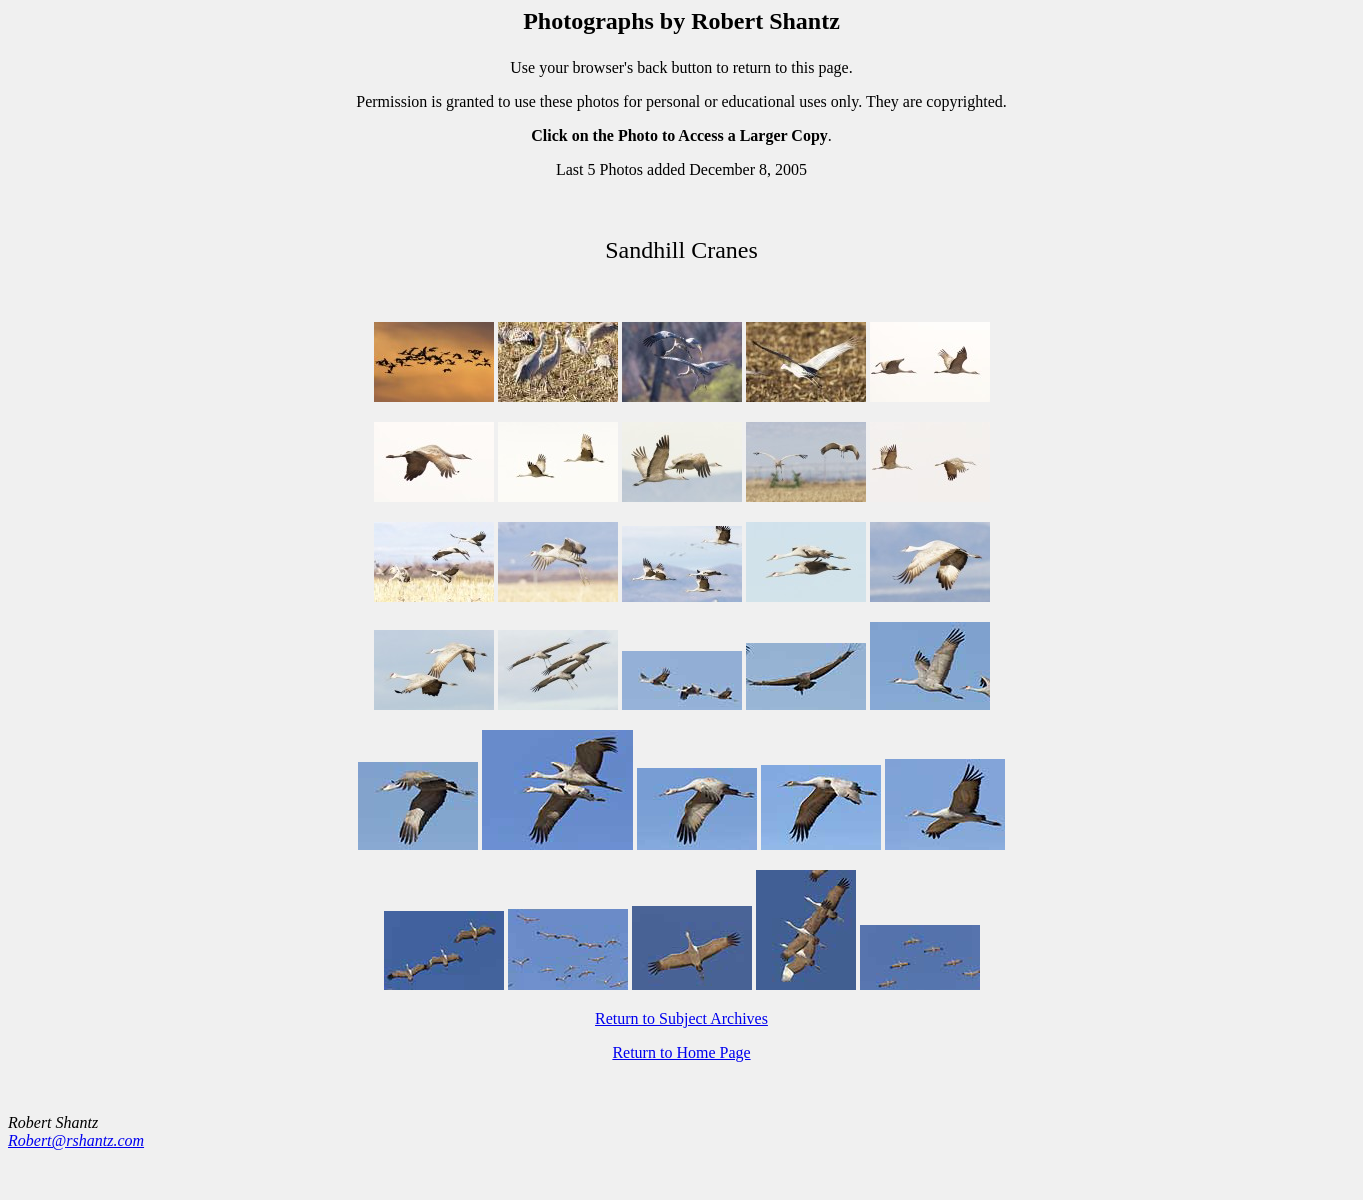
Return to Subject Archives (681, 1018)
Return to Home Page (681, 1052)
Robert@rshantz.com (76, 1140)
